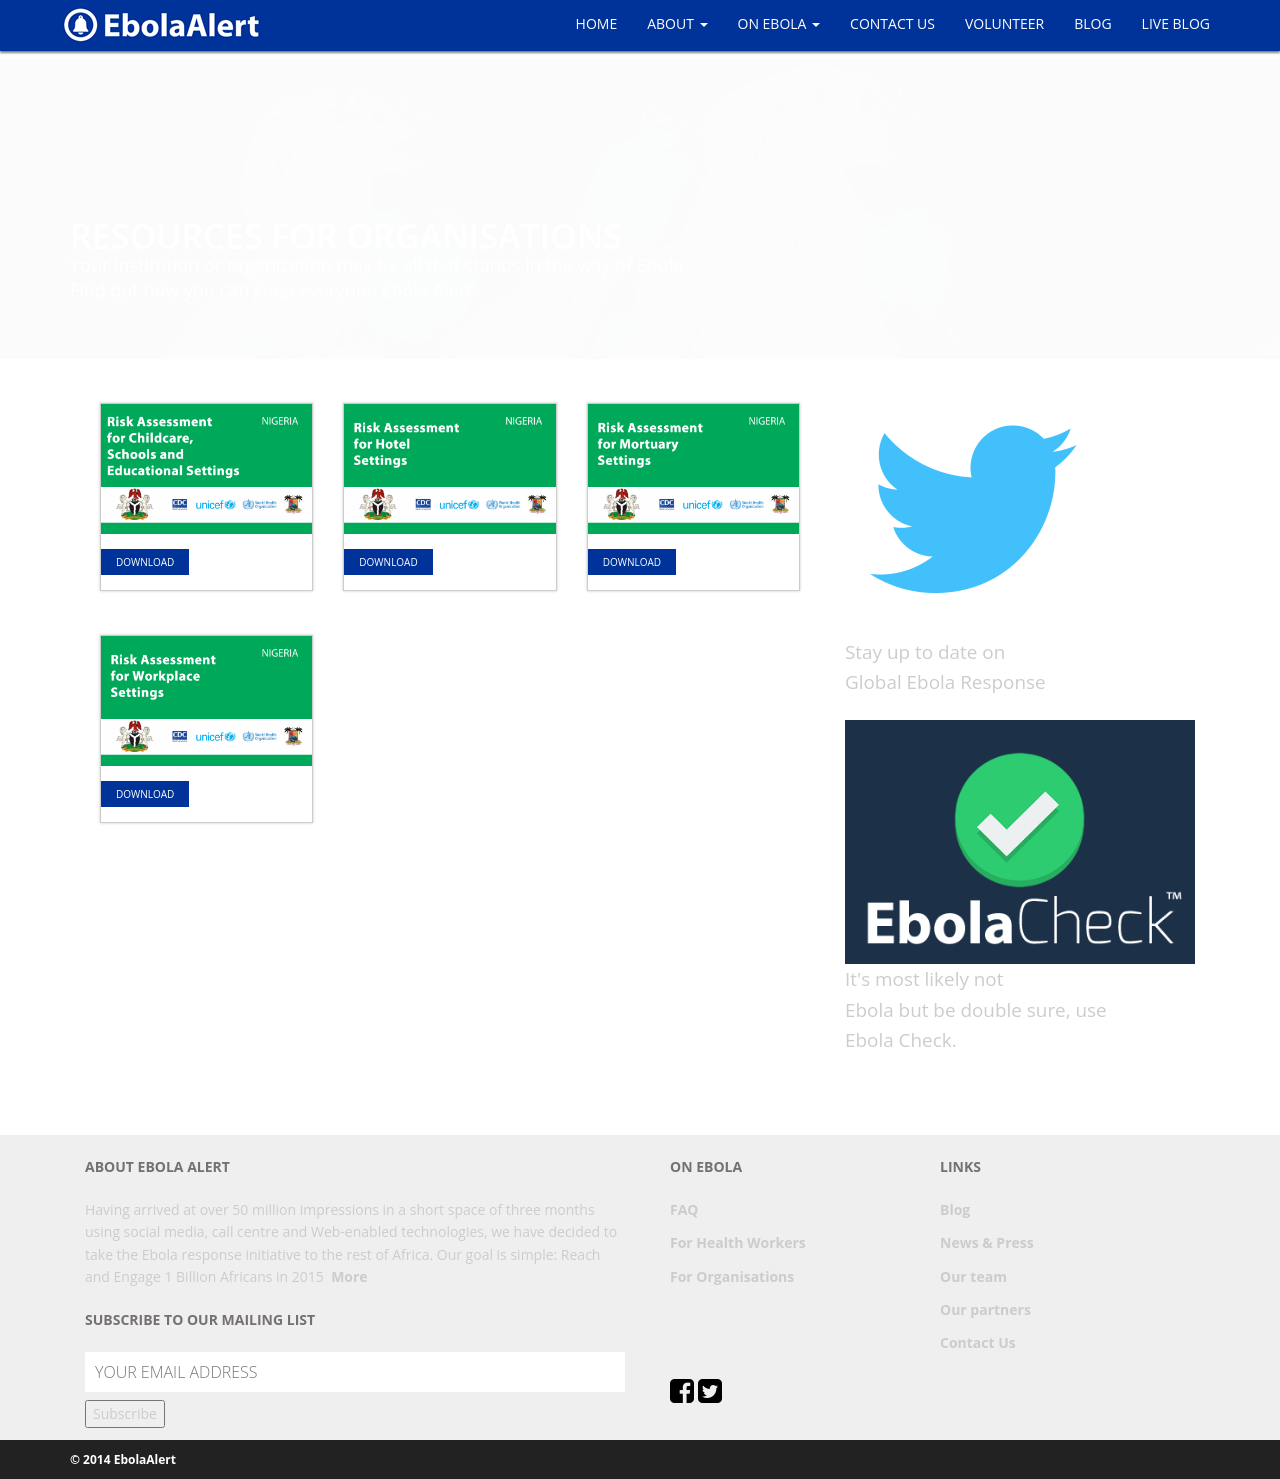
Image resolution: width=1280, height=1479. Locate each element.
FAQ (684, 1209)
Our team (973, 1276)
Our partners (985, 1309)
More (349, 1276)
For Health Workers (738, 1242)
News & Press (987, 1242)
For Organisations (732, 1276)
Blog (955, 1209)
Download (145, 562)
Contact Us (978, 1342)
